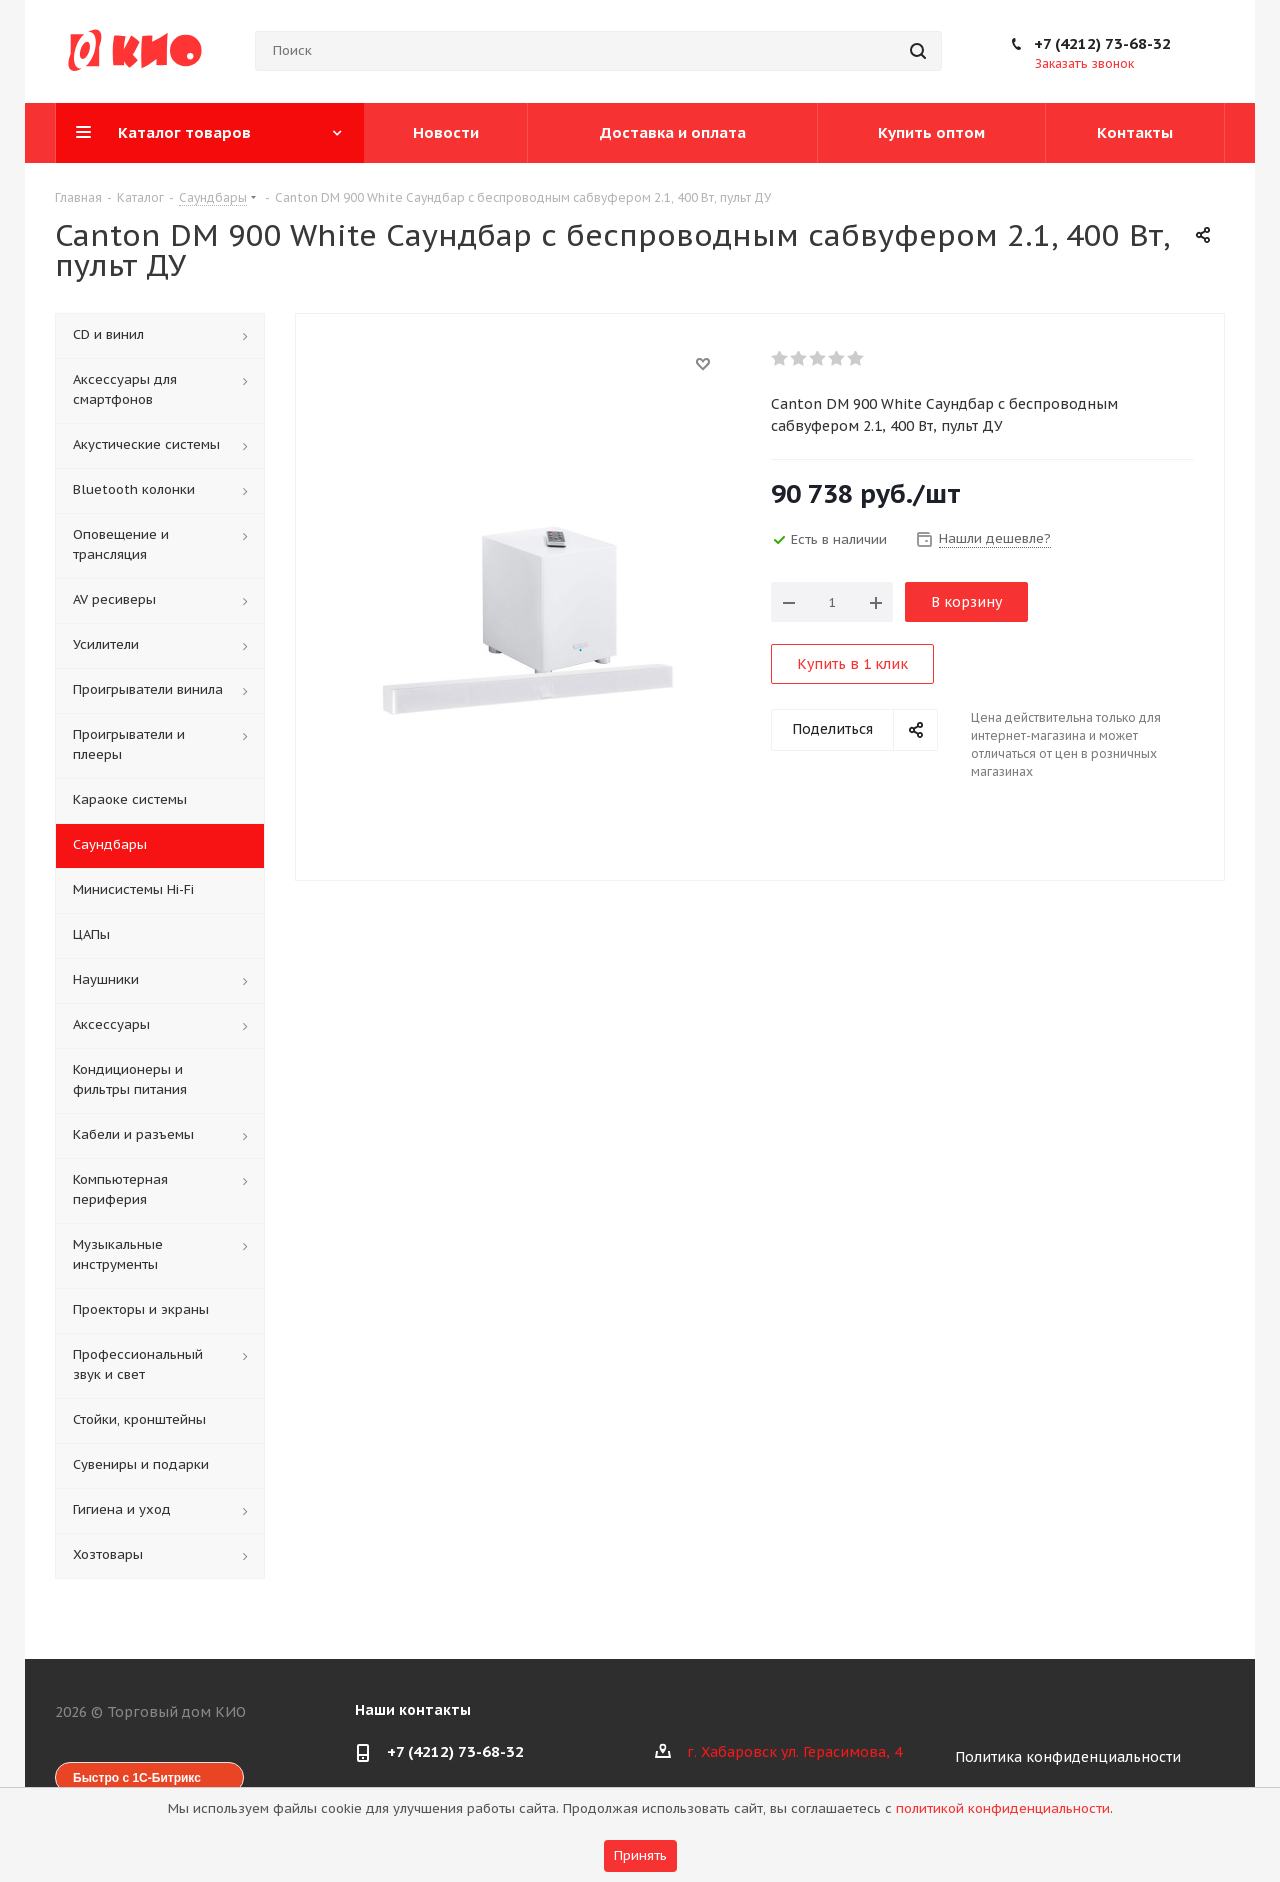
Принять (640, 1855)
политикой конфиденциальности (1003, 1808)
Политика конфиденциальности (1068, 1757)
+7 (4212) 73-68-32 (1102, 43)
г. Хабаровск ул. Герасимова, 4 (794, 1752)
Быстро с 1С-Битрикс (137, 1778)
